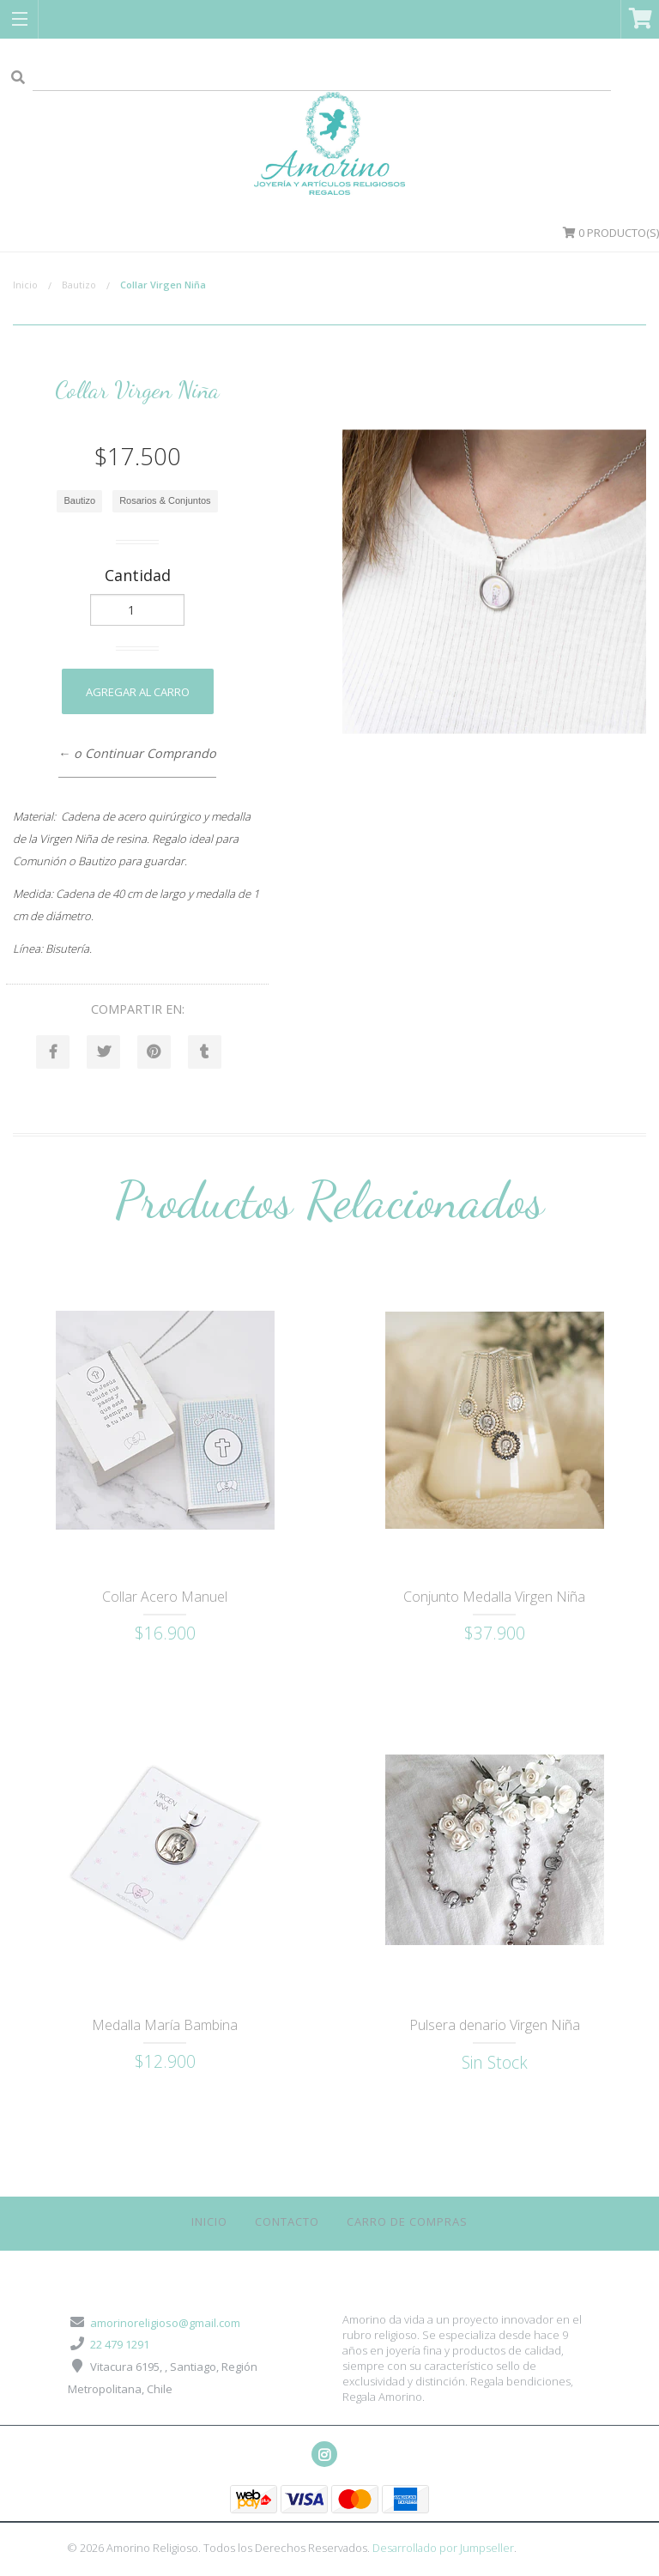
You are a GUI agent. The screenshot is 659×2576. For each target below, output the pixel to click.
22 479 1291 (119, 2345)
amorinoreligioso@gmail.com (165, 2323)
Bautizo (79, 284)
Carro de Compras (407, 2222)
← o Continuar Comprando (137, 753)
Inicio (25, 284)
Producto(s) (611, 232)
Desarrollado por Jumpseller (443, 2548)
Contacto (287, 2222)
